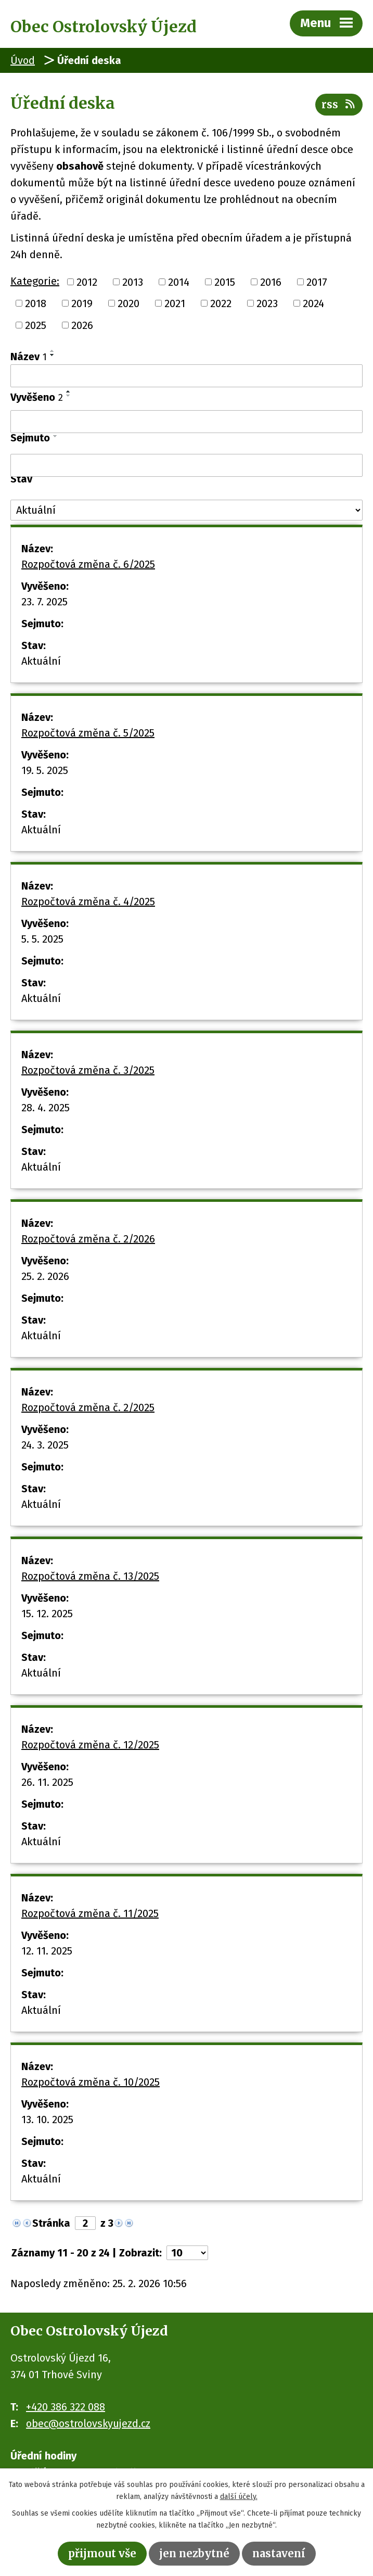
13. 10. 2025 (47, 2119)
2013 (132, 281)
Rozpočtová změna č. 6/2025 (88, 564)
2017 (316, 281)
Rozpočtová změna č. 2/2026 (88, 1239)
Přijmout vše (102, 2553)
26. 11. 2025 (47, 1782)
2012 (86, 281)
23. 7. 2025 (44, 601)
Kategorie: (34, 281)
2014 (178, 281)
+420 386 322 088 (65, 2407)
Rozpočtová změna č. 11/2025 (90, 1913)
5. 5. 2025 (42, 939)
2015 (224, 281)
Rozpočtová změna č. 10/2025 (90, 2082)
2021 (174, 303)
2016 (270, 281)
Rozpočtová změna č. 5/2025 (88, 733)
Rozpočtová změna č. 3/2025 (88, 1070)
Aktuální (41, 661)
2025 (35, 325)
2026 (82, 325)
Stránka (51, 2223)
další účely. (239, 2496)
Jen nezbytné (194, 2553)
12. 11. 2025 (46, 1951)
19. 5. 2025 (44, 770)
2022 (220, 303)
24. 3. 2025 (45, 1445)
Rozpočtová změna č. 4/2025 (88, 901)
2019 (82, 303)
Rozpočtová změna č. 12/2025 (90, 1745)
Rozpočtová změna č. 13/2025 (90, 1576)
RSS (338, 104)
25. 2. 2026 (45, 1276)
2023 (267, 303)
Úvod (22, 60)
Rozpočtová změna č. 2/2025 (88, 1407)
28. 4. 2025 (45, 1107)
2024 (313, 303)
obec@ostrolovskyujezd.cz (88, 2423)
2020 (128, 303)
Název (28, 356)
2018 (35, 303)
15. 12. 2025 (47, 1613)
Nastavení (278, 2553)
